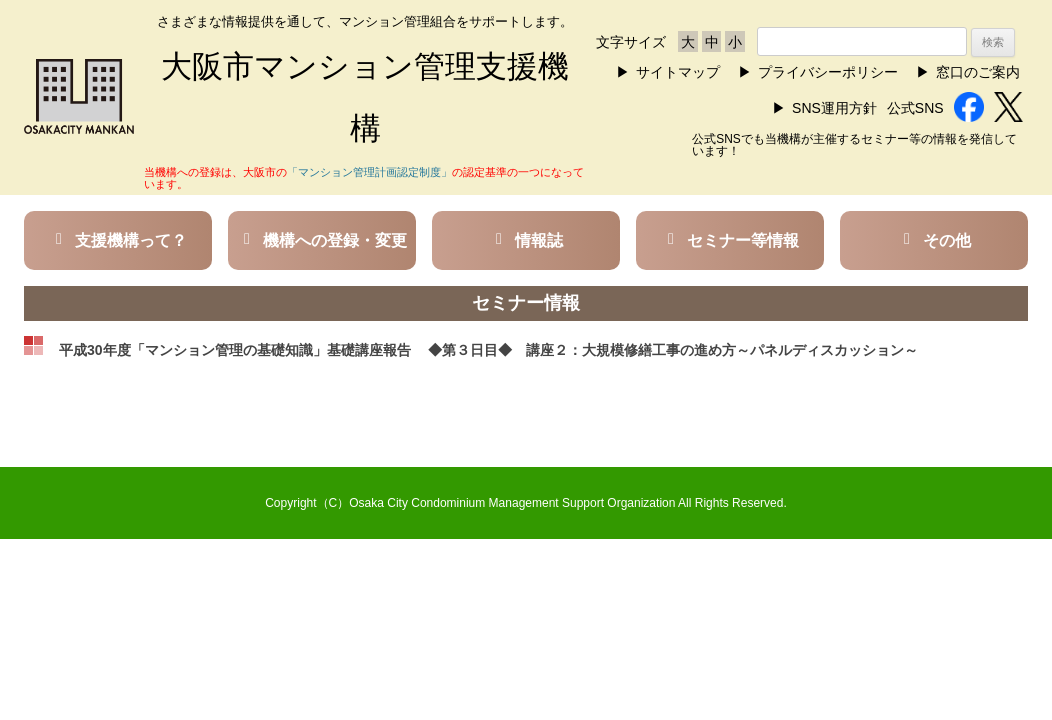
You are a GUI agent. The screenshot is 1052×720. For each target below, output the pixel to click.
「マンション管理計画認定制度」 (369, 172)
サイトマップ (678, 72)
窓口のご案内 (978, 72)
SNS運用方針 (834, 108)
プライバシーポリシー (828, 72)
